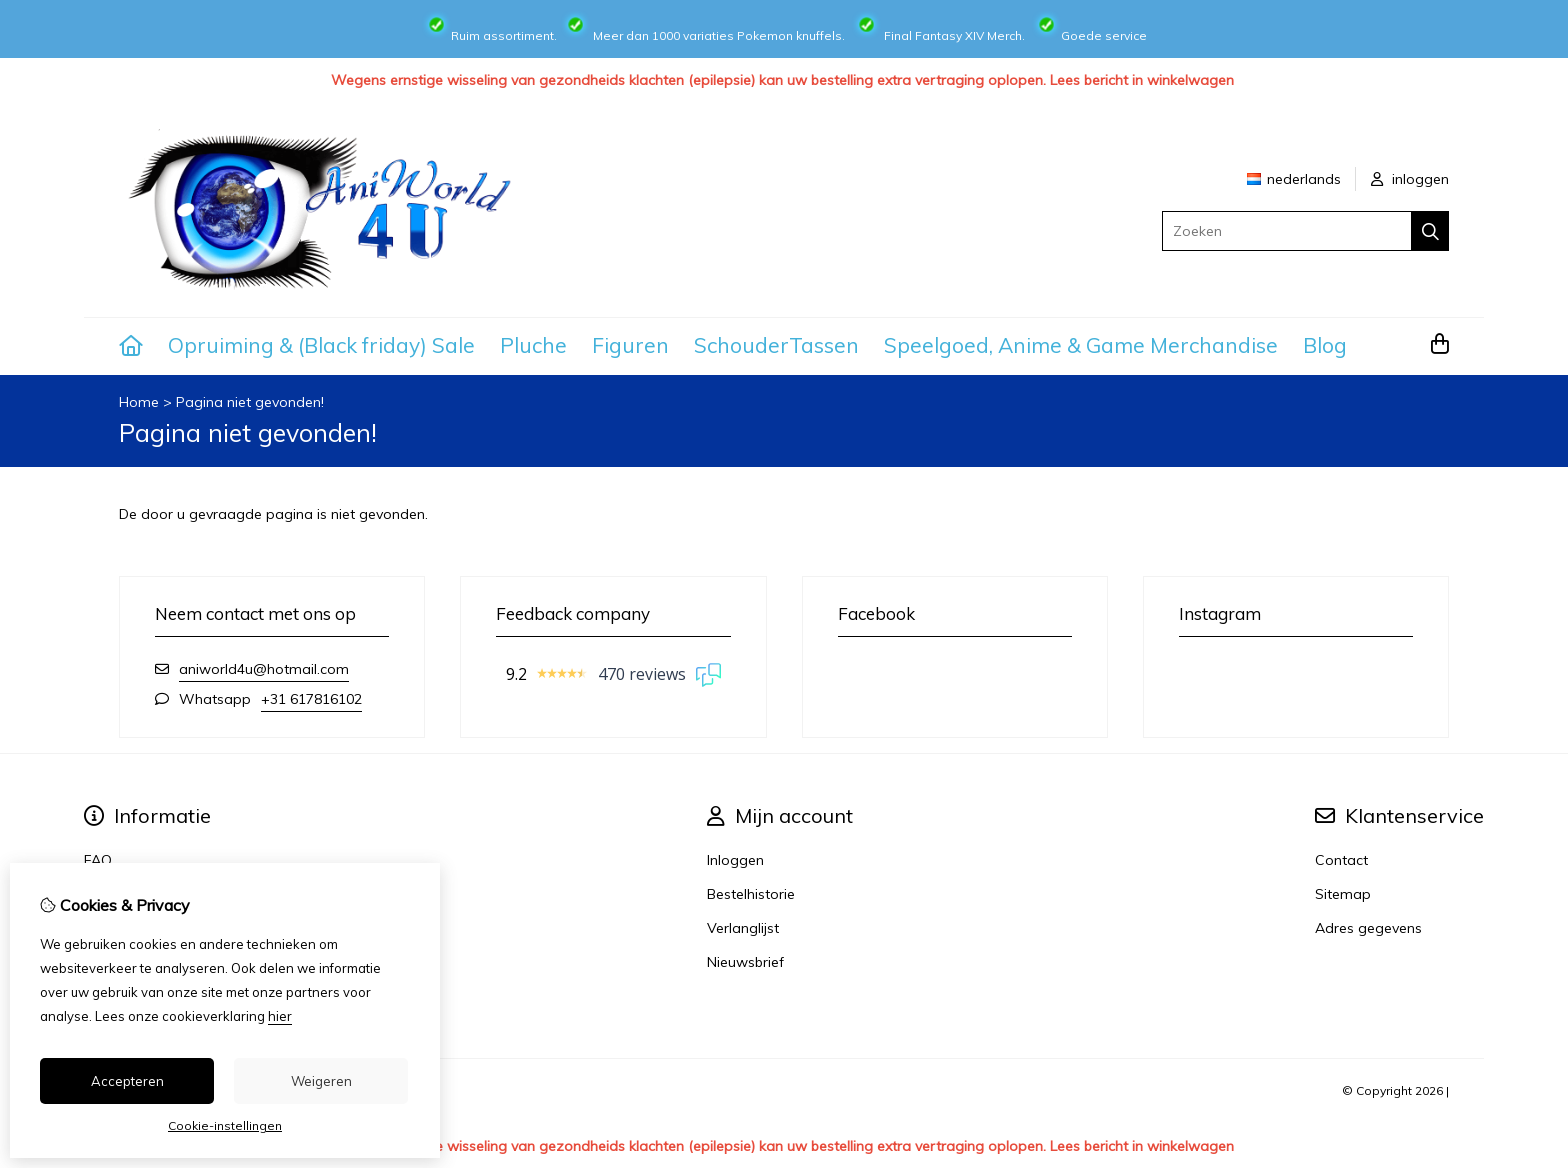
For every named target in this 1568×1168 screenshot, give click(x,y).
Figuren (630, 345)
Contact (1341, 860)
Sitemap (1343, 894)
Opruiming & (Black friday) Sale (321, 345)
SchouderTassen (776, 345)
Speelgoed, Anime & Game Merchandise (1081, 345)
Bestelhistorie (751, 894)
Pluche (533, 345)
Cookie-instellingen (225, 1125)
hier (280, 1016)
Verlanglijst (743, 928)
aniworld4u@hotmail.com (264, 669)
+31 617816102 (311, 699)
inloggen (1410, 179)
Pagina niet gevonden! (250, 402)
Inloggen (735, 860)
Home (139, 402)
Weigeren (321, 1081)
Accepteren (127, 1081)
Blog (1325, 345)
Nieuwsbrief (745, 962)
